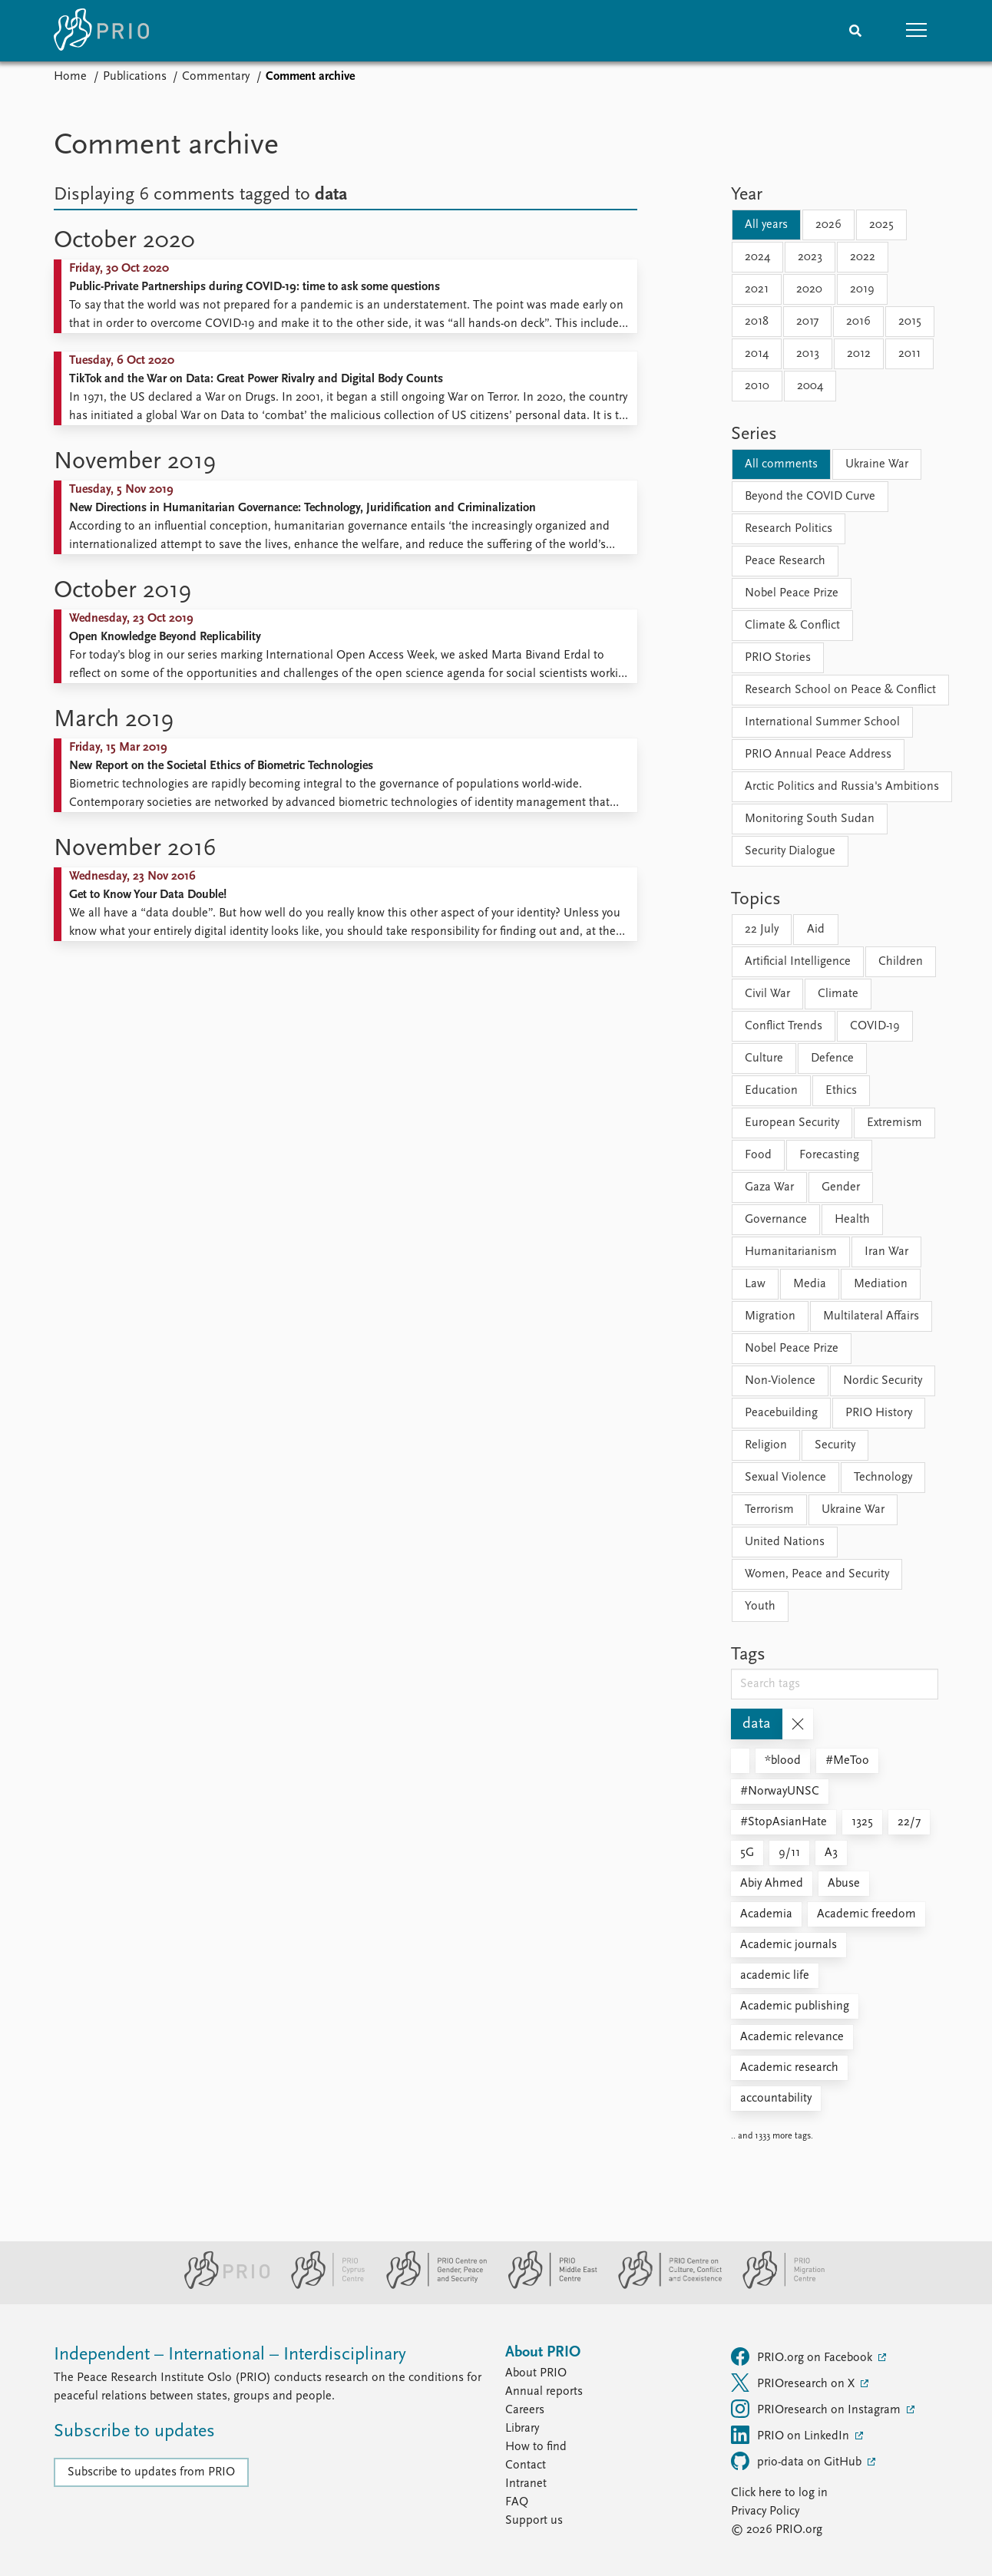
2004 (810, 386)
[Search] (855, 30)
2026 (828, 225)
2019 (862, 289)
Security (835, 1445)
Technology (883, 1477)
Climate (838, 994)
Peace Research (785, 561)
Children (900, 962)
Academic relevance (792, 2037)
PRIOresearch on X (794, 2382)
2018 (757, 321)
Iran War (886, 1252)
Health (852, 1220)
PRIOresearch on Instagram (817, 2408)
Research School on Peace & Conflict (840, 690)
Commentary (216, 77)
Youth (760, 1606)
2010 (757, 386)
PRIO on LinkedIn (791, 2435)
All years (766, 225)
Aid (816, 929)
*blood (783, 1761)
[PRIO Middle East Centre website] (546, 2286)
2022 (862, 257)
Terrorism (769, 1510)
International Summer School (822, 722)
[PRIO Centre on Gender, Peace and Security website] (430, 2286)
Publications (135, 77)
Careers (524, 2410)
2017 (807, 321)
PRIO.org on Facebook (803, 2356)
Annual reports (544, 2392)
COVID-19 (875, 1026)
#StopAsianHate (783, 1822)
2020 (809, 289)
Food (758, 1155)
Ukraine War (876, 464)
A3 (831, 1853)
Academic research (789, 2068)
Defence (832, 1058)
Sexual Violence (785, 1477)
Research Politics (788, 529)
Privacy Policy (765, 2511)
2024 (757, 257)
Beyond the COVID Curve (810, 496)
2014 (757, 354)
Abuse (844, 1884)
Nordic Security (882, 1381)
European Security (792, 1123)
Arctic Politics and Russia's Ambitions (842, 787)
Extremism (894, 1123)
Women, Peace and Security (817, 1574)
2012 (859, 354)
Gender (841, 1187)
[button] (916, 30)
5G (747, 1853)
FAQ (516, 2502)
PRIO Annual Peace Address (818, 754)
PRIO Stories (778, 658)
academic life (774, 1976)
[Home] (101, 31)
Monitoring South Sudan (810, 819)
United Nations (785, 1542)
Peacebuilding (781, 1413)
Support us (534, 2521)
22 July (762, 929)
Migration (770, 1316)
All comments (781, 464)
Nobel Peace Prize (791, 593)
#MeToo (847, 1761)
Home (70, 77)
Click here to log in (779, 2493)
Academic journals (788, 1945)
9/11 (789, 1853)
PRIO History (878, 1413)
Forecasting (829, 1155)
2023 (810, 257)
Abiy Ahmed (771, 1884)
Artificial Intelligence (798, 962)
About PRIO (536, 2373)
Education (771, 1091)
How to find (536, 2447)
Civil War (767, 994)
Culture (764, 1058)
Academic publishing (794, 2006)
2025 (881, 225)
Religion (766, 1445)
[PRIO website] (220, 2286)
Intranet (526, 2484)
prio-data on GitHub (798, 2461)
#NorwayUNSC (779, 1791)
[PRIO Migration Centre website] (775, 2286)
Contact (525, 2465)
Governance (776, 1220)
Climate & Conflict (792, 625)
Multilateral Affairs (871, 1316)
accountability (776, 2098)
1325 (862, 1822)
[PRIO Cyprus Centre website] (321, 2286)
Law (755, 1284)
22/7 (909, 1822)
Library (522, 2428)
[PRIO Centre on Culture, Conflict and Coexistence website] (663, 2286)
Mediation (881, 1284)
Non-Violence (780, 1381)
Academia (766, 1914)
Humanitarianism (791, 1252)
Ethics (841, 1091)
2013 (807, 354)
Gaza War (769, 1187)
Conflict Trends (783, 1026)
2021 (757, 289)
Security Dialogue (790, 851)
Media (809, 1284)
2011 (909, 354)
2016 (858, 321)
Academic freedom (866, 1914)
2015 (909, 321)
